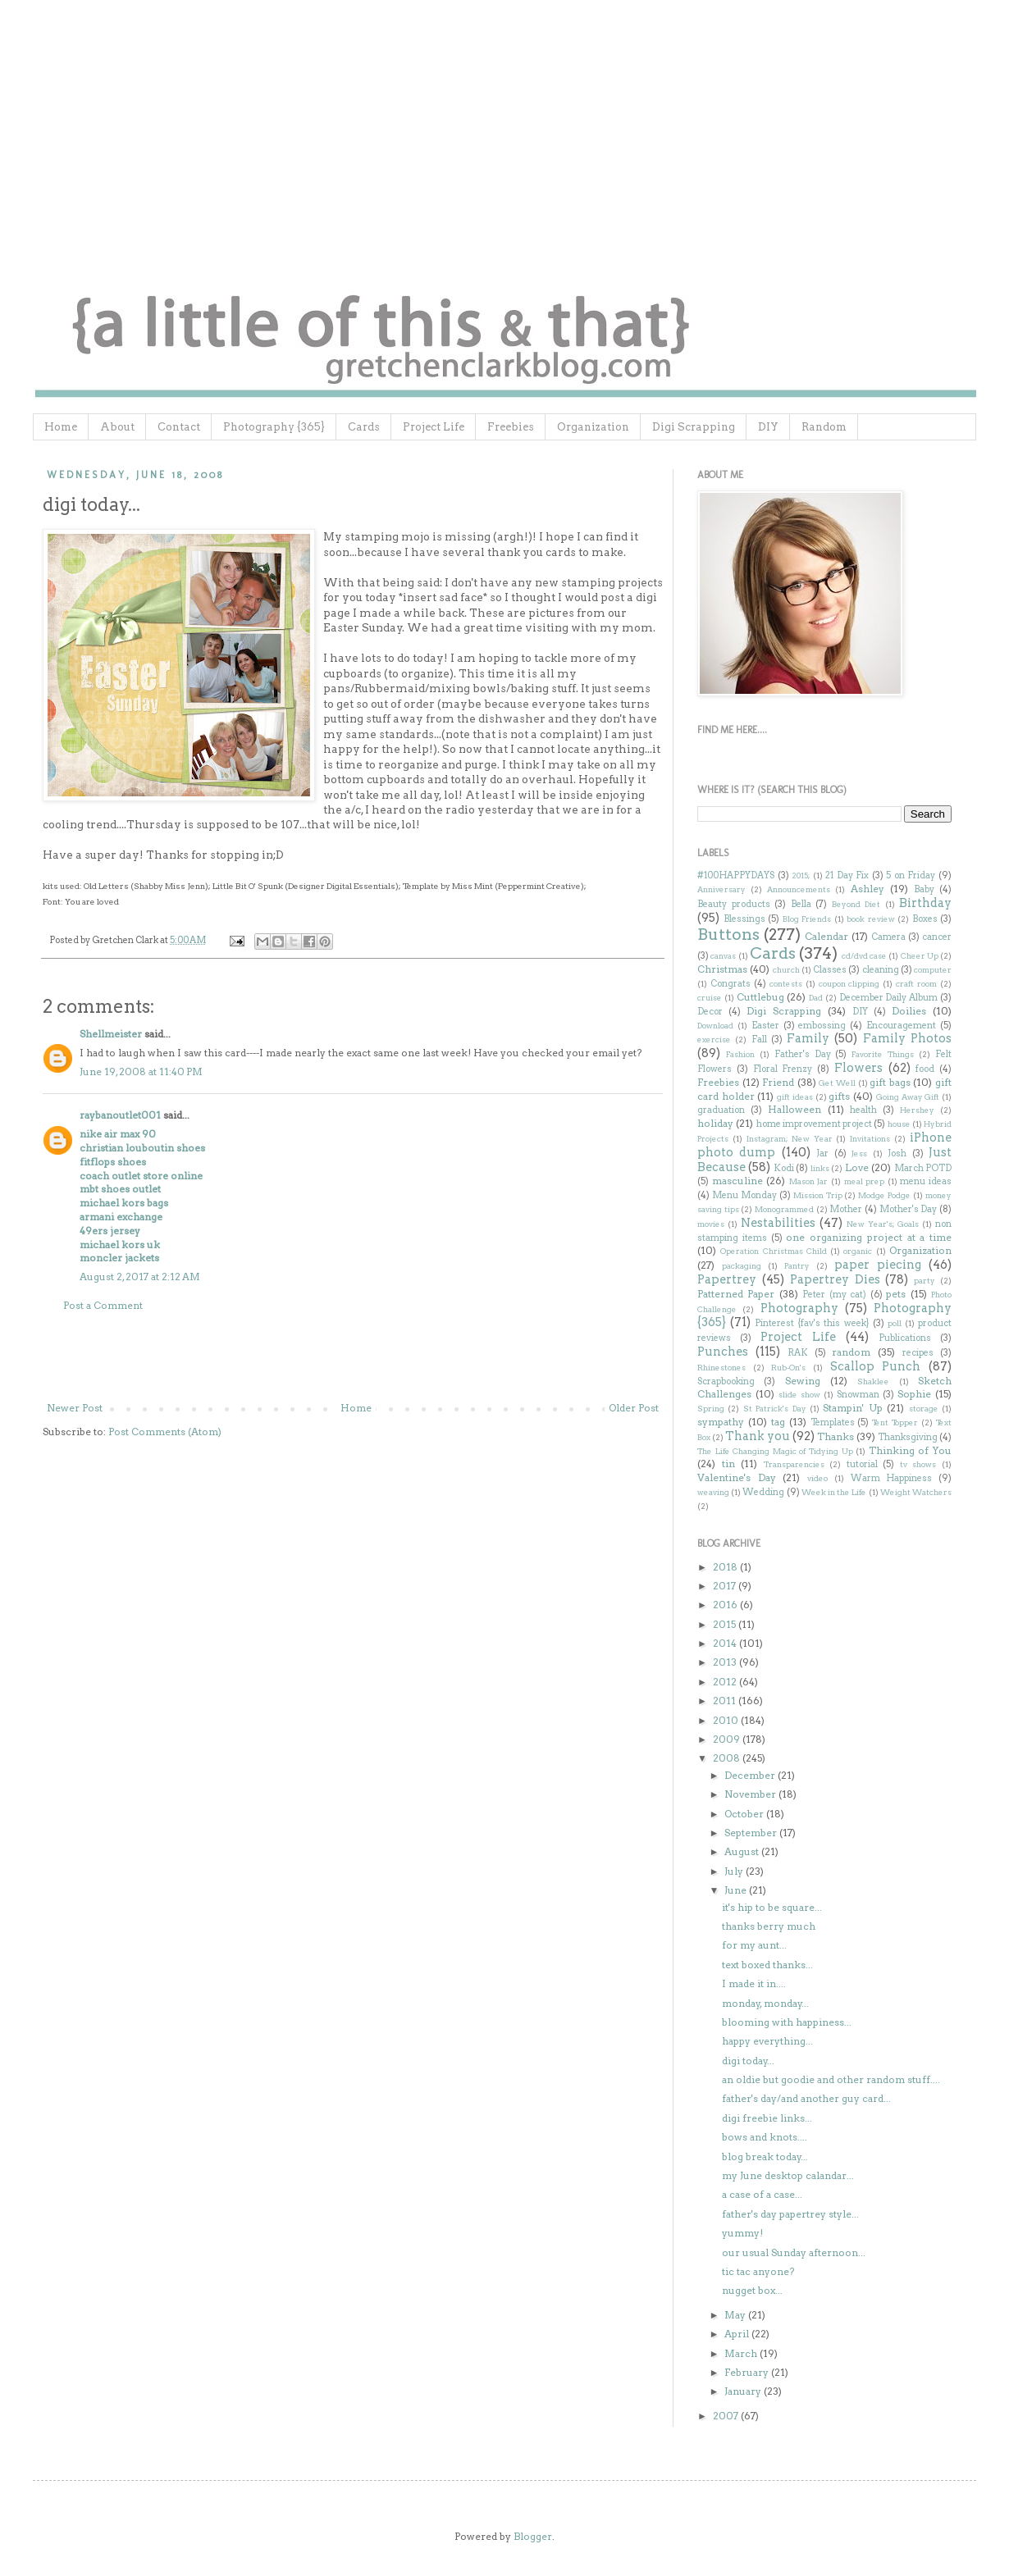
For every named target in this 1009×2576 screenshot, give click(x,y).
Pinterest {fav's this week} (812, 1323)
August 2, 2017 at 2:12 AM (140, 1276)
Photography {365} (274, 427)
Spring (710, 1408)
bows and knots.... (764, 2137)
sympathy (720, 1422)
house (899, 1123)
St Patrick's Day (774, 1408)
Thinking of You (910, 1450)
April (737, 2334)
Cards (364, 427)
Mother (845, 1209)
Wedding (763, 1492)
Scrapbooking (726, 1381)
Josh (897, 1153)
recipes (918, 1352)
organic (857, 1251)
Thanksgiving (908, 1437)
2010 (727, 1720)
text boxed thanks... (767, 1964)
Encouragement (901, 1025)
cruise (709, 997)
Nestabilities (778, 1222)
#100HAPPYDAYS (735, 875)
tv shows (918, 1464)
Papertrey (726, 1279)
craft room (916, 983)
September (751, 1832)
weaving (713, 1492)
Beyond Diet (856, 904)
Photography (799, 1308)
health (863, 1110)
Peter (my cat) (834, 1294)
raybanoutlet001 (120, 1115)
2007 (727, 2416)
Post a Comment (103, 1305)
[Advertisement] (353, 1357)
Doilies (909, 1011)
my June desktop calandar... (788, 2175)
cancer (937, 937)
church (786, 969)
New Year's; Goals (883, 1224)
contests (785, 983)
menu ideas (926, 1181)
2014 (726, 1643)
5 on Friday (910, 875)
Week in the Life (834, 1492)
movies (710, 1224)
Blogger (533, 2536)
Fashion (740, 1054)
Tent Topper (895, 1422)
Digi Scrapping (693, 427)
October (745, 1814)
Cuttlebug (760, 997)
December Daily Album (888, 997)
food (924, 1069)
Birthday (925, 903)
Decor (710, 1011)
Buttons (728, 934)
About (117, 427)
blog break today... (765, 2156)
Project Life (433, 427)
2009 (727, 1739)
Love (857, 1167)
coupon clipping (849, 983)
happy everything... (767, 2041)
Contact (179, 427)
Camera (888, 937)
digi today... (748, 2060)
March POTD (923, 1168)
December (751, 1775)
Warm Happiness (892, 1478)
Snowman (858, 1394)
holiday (715, 1123)
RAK (798, 1352)
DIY (768, 427)
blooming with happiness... (786, 2022)
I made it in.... (754, 1983)
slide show (799, 1394)
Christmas (722, 969)
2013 (726, 1662)
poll (895, 1323)
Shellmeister (111, 1034)
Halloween (794, 1109)
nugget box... (752, 2290)
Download (715, 1025)
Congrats (730, 983)
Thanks (835, 1436)
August (742, 1851)
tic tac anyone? (758, 2271)
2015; (801, 875)
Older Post (634, 1408)
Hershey (917, 1110)
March (742, 2353)
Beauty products (733, 904)
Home (60, 427)
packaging (741, 1265)
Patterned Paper (735, 1294)
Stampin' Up (852, 1408)
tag (778, 1422)
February (747, 2372)
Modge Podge (884, 1195)
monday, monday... (765, 2003)
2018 (726, 1567)
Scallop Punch (875, 1366)
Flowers (858, 1067)
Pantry (797, 1265)
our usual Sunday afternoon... (793, 2252)
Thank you (757, 1436)
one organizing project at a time (869, 1237)
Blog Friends (807, 918)
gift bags (890, 1082)
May (736, 2315)
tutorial (862, 1464)
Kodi (784, 1168)
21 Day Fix (847, 875)
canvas (723, 955)
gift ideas (795, 1096)
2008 (727, 1758)
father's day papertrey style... (790, 2214)
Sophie (914, 1394)
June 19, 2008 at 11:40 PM (141, 1071)
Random (824, 427)
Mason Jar (809, 1181)
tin (728, 1463)
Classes (830, 969)
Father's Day (802, 1054)
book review (871, 918)
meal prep (864, 1181)
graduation (721, 1110)
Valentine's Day (736, 1477)
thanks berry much (768, 1926)
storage (923, 1408)
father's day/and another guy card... (806, 2098)
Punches (722, 1351)
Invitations (870, 1138)
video (817, 1478)
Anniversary (721, 889)
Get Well (837, 1082)
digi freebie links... (767, 2118)
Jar (822, 1153)
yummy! (742, 2233)
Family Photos (907, 1038)
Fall (759, 1039)
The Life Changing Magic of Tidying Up (775, 1451)
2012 (726, 1682)
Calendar (826, 936)
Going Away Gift (907, 1096)
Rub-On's (788, 1367)
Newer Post (75, 1408)
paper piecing (877, 1264)
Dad (816, 997)
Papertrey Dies (835, 1279)
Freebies (510, 427)
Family (808, 1038)
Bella (801, 904)
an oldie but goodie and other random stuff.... (831, 2079)
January (744, 2391)
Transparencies (794, 1464)
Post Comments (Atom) (164, 1431)
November (751, 1794)
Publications (905, 1338)
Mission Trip (817, 1195)
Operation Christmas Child (773, 1251)
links (819, 1168)
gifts (839, 1096)
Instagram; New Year (789, 1138)
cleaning (880, 969)
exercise (714, 1039)
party (924, 1280)
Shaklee (873, 1381)
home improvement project (814, 1124)
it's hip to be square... (772, 1907)
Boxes (925, 919)
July (735, 1871)
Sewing (802, 1381)
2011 (725, 1700)
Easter (765, 1025)
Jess (859, 1153)
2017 (725, 1586)
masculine (737, 1180)
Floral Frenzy (783, 1069)
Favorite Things (882, 1054)
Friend (778, 1082)
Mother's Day (908, 1209)
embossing (822, 1025)
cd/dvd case (864, 955)
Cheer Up (919, 955)
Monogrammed (784, 1209)
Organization (593, 427)
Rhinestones (721, 1367)
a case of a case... (762, 2194)
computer (933, 969)
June (736, 1890)
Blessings (744, 919)
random (851, 1352)
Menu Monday (744, 1195)
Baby (924, 889)
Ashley (867, 888)
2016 (726, 1604)
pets (896, 1294)
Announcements (798, 889)
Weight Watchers (916, 1492)
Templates (832, 1422)
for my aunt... (754, 1945)
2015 (725, 1624)
